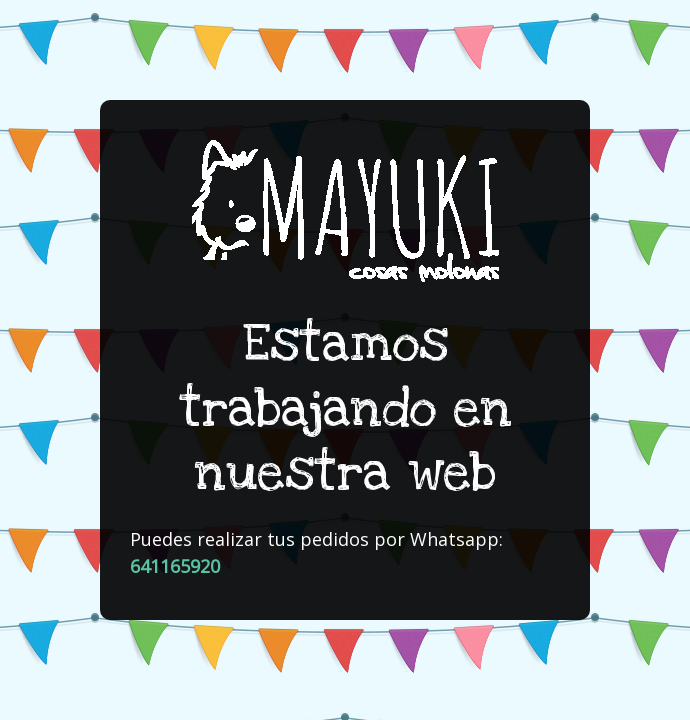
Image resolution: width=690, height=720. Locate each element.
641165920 (175, 566)
